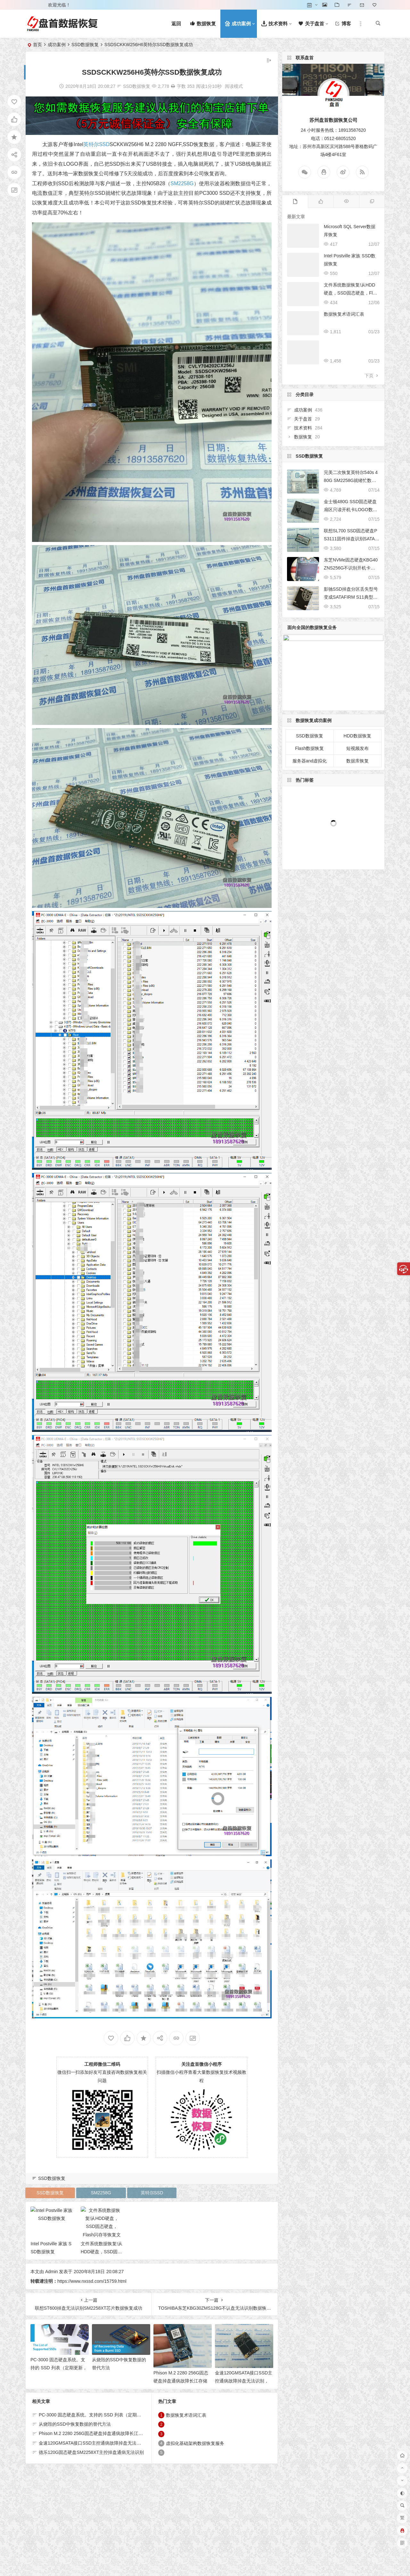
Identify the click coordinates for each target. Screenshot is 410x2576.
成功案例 (57, 44)
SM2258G (181, 183)
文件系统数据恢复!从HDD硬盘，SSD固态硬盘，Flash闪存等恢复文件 (350, 292)
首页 (37, 44)
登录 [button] (34, 4)
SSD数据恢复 (85, 44)
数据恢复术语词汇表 (344, 314)
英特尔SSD (96, 144)
